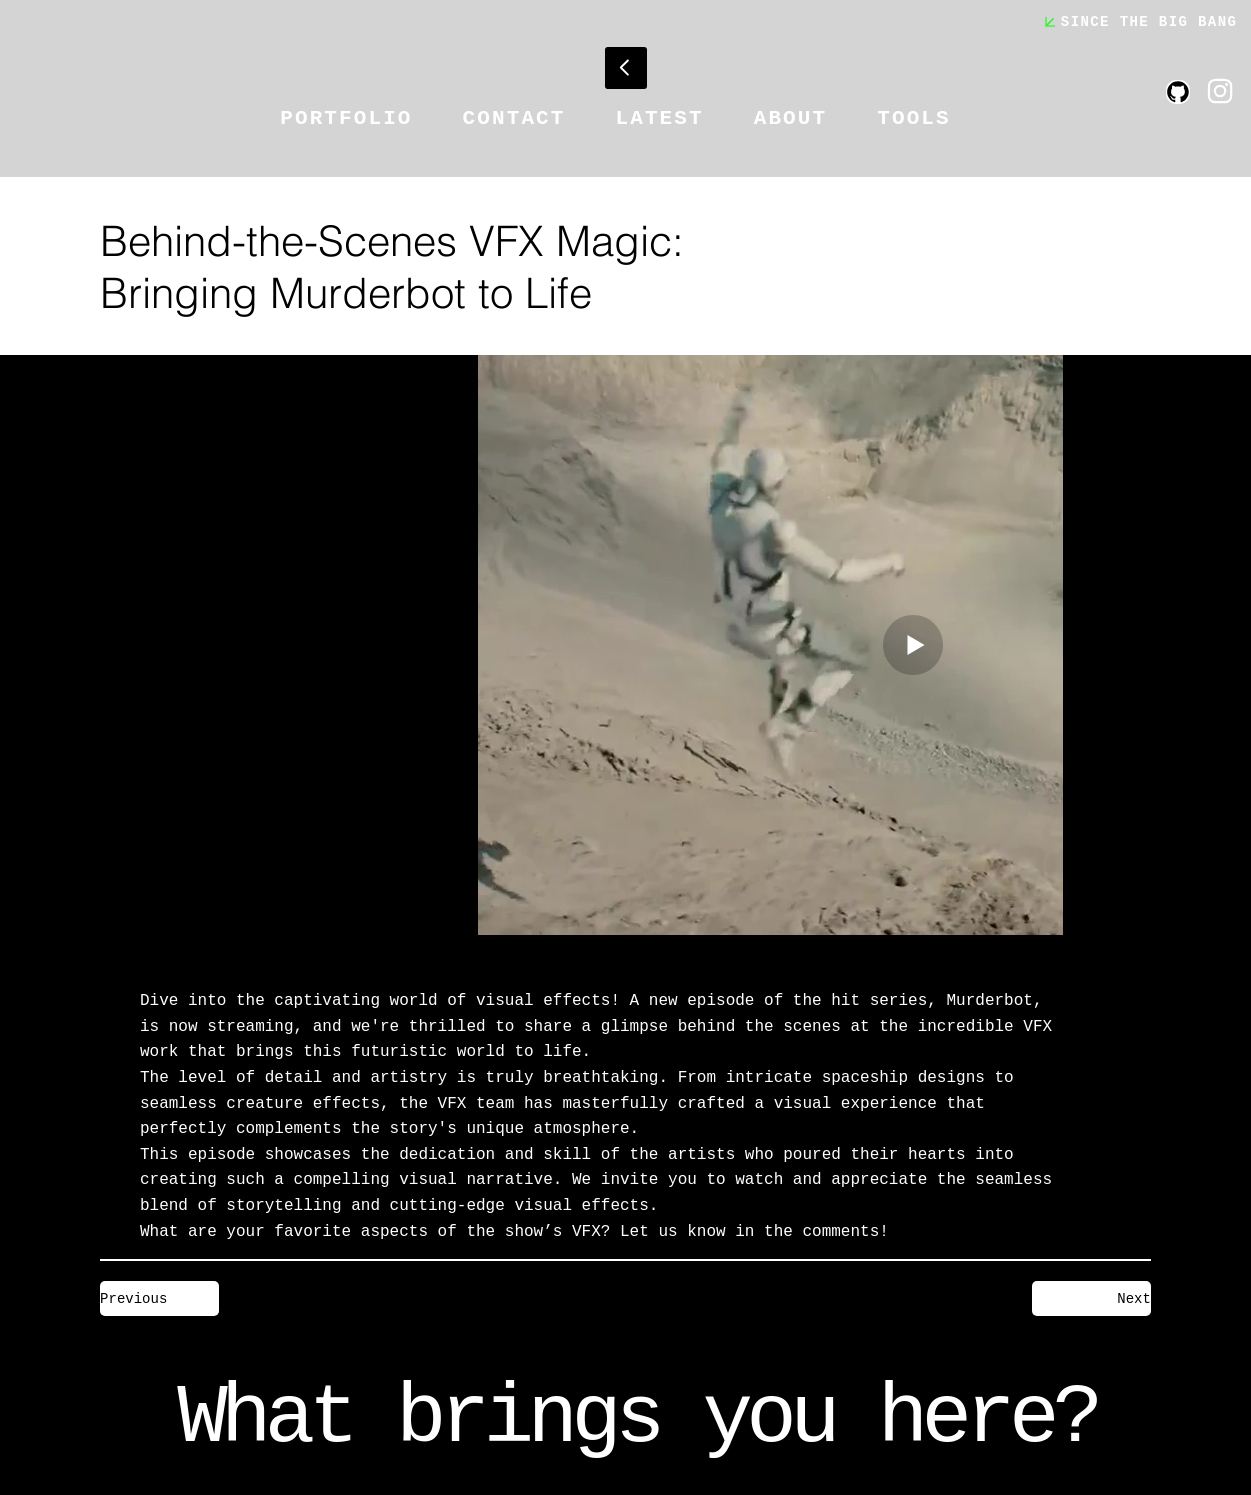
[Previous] (159, 1298)
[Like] (1220, 91)
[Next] (1091, 1298)
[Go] (626, 68)
